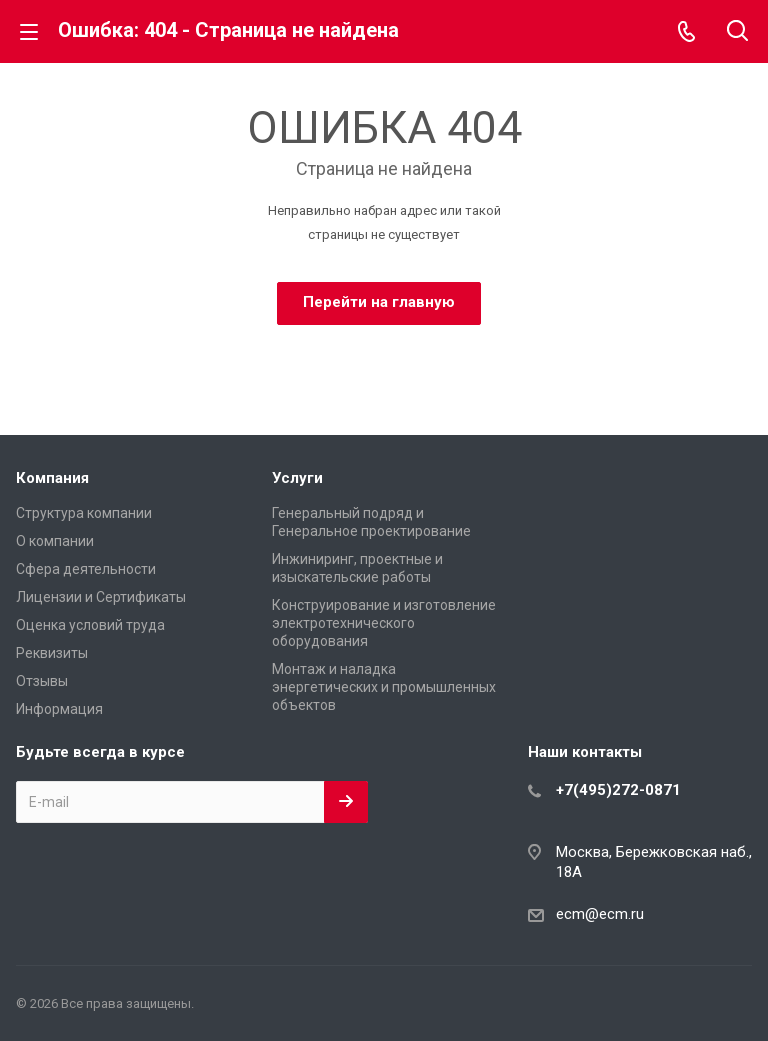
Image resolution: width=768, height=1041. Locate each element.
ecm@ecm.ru (600, 914)
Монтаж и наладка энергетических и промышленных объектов (384, 687)
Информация (59, 709)
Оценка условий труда (90, 625)
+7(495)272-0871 (618, 790)
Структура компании (84, 513)
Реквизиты (52, 653)
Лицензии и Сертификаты (101, 597)
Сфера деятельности (86, 569)
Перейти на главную (379, 302)
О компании (55, 541)
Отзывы (42, 681)
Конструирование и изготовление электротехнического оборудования (384, 623)
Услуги (297, 478)
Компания (52, 478)
